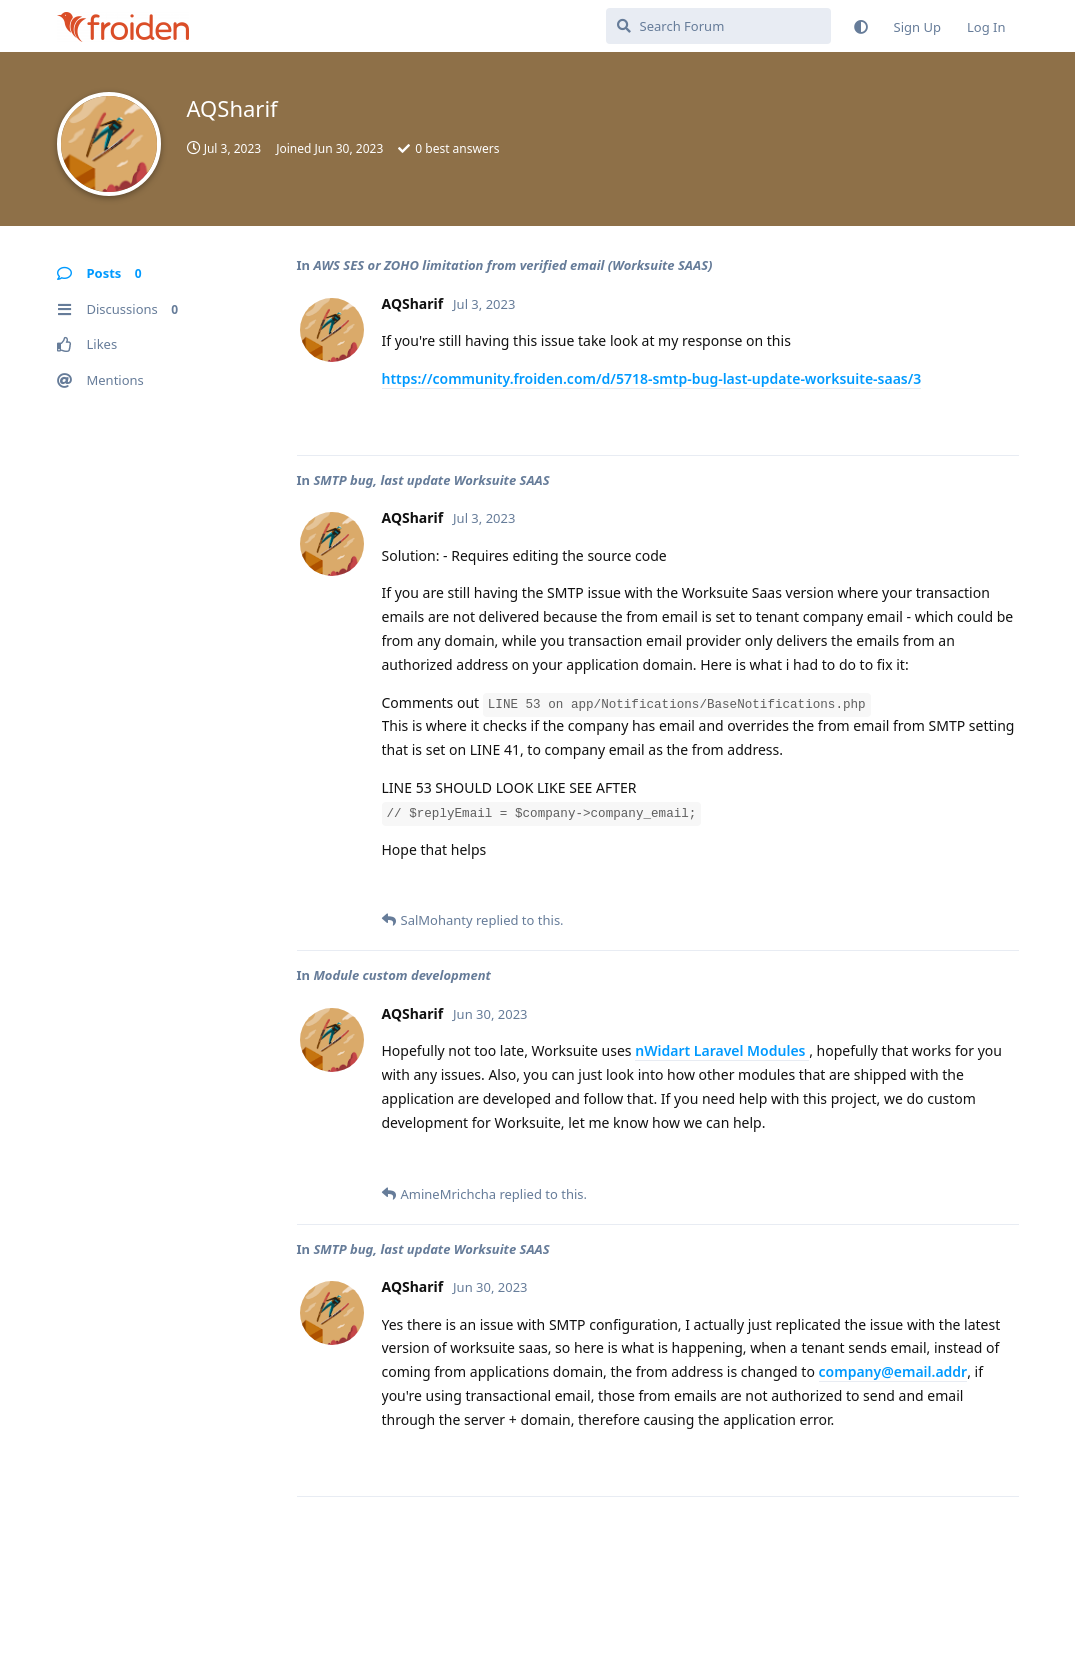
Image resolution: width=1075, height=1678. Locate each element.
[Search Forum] (718, 26)
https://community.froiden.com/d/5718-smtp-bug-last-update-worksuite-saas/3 (652, 378)
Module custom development (402, 975)
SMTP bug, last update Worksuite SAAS (431, 480)
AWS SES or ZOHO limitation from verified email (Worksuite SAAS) (512, 265)
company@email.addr (893, 1371)
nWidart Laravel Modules (722, 1050)
